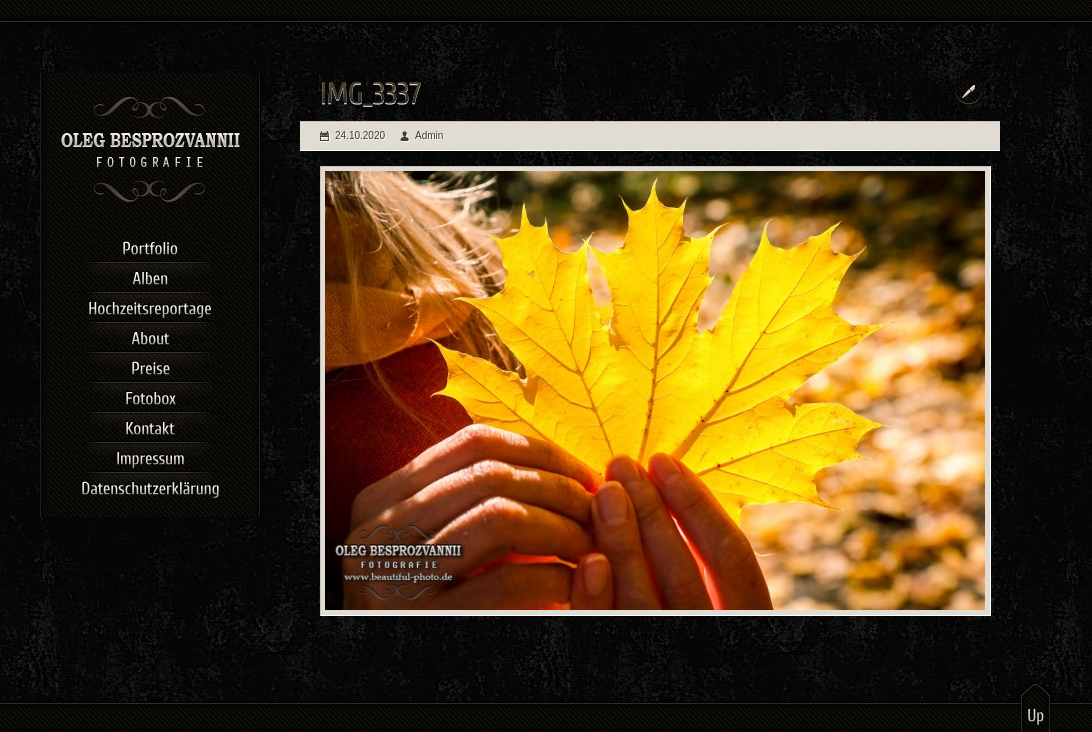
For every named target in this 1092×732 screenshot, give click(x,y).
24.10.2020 (360, 135)
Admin (429, 135)
